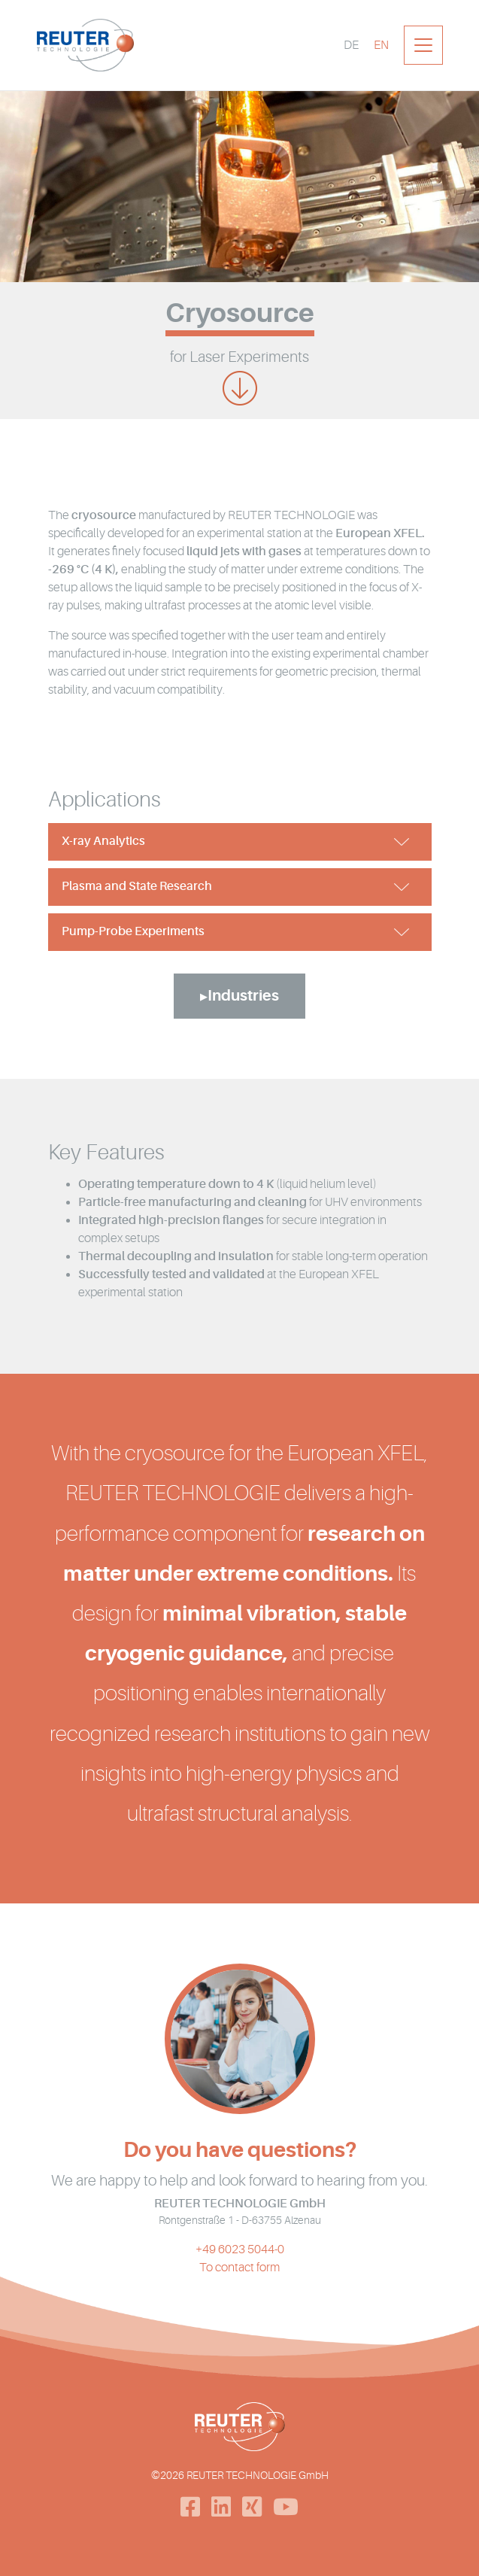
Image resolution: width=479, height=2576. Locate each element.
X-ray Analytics (103, 841)
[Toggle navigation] (423, 45)
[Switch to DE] (351, 45)
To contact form (239, 2267)
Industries (243, 995)
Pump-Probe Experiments (133, 931)
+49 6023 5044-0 (240, 2249)
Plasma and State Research (137, 886)
